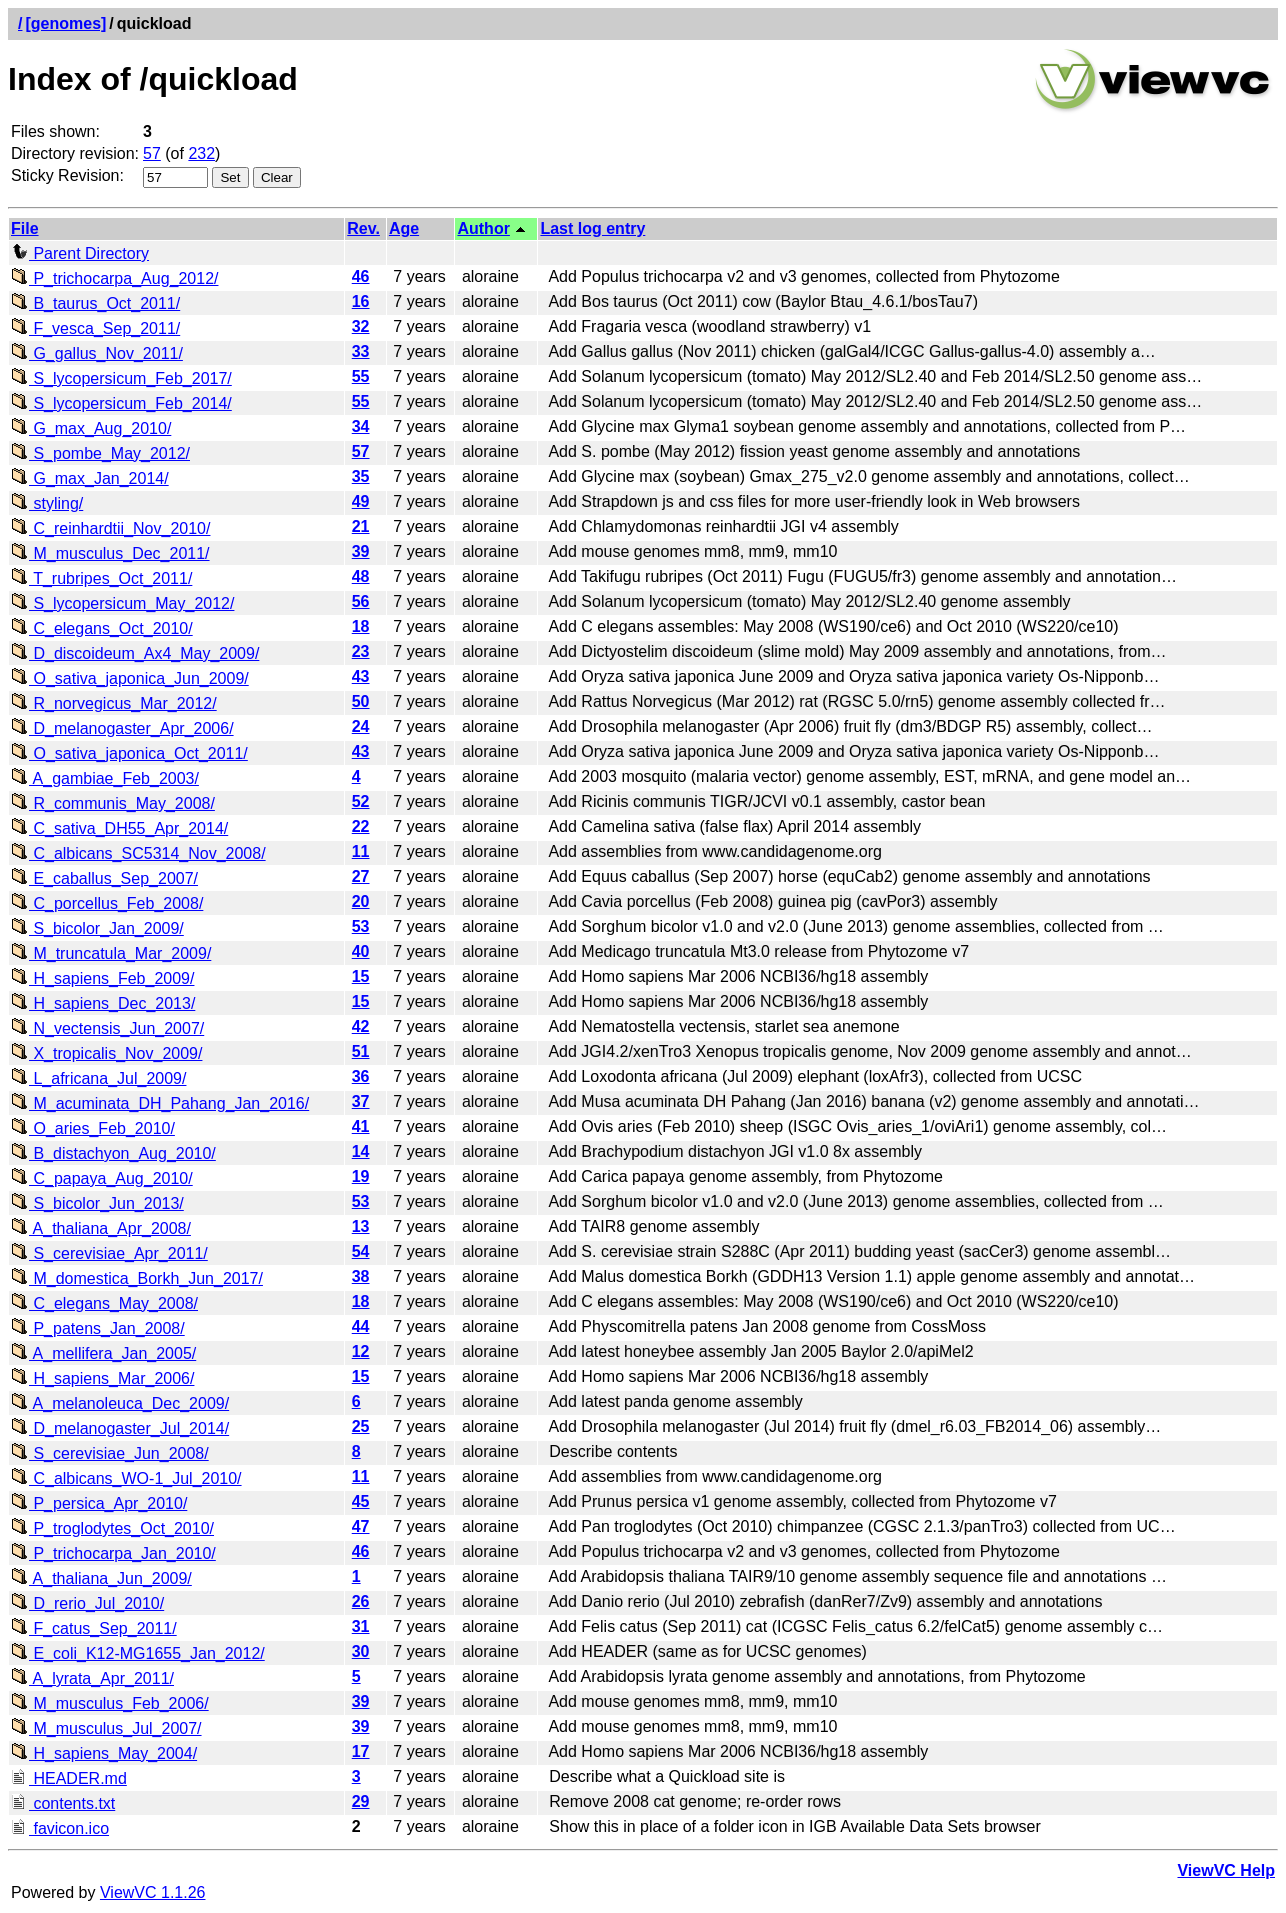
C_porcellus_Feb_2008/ (107, 903)
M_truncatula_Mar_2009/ (111, 953)
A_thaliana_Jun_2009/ (101, 1578)
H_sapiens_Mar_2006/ (102, 1378)
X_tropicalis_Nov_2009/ (106, 1053)
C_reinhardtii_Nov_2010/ (110, 528)
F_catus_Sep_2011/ (94, 1628)
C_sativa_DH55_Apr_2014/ (119, 828)
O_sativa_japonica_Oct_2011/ (129, 753)
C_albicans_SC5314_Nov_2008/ (138, 853)
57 (152, 153)
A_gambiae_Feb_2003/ (105, 778)
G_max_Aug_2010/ (91, 428)
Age (404, 228)
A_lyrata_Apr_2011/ (92, 1678)
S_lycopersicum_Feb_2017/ (121, 378)
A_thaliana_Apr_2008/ (101, 1228)
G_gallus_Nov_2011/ (97, 353)
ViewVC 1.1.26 (153, 1892)
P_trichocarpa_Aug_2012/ (114, 278)
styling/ (47, 503)
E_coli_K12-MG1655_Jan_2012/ (138, 1653)
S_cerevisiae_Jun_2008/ (110, 1453)
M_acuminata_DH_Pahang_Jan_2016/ (160, 1103)
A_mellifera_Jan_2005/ (103, 1353)
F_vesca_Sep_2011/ (95, 328)
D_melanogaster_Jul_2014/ (120, 1428)
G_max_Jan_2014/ (90, 478)
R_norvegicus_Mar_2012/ (114, 703)
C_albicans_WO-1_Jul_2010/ (126, 1478)
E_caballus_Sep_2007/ (104, 878)
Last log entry (592, 228)
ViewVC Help (1226, 1870)
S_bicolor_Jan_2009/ (97, 928)
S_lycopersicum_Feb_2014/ (121, 403)
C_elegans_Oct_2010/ (102, 628)
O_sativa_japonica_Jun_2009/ (130, 678)
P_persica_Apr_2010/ (99, 1503)
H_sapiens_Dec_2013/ (103, 1003)
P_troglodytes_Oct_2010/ (112, 1528)
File (25, 228)
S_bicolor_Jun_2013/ (97, 1203)
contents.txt (63, 1803)
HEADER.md (69, 1778)
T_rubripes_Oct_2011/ (101, 578)
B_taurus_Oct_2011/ (95, 303)
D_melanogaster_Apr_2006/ (122, 728)
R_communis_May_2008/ (113, 803)
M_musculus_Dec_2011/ (110, 553)
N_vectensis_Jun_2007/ (107, 1028)
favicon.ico (60, 1828)
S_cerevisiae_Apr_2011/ (109, 1253)
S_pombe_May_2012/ (100, 453)
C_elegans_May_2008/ (104, 1303)
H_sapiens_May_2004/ (104, 1753)
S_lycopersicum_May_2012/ (122, 603)
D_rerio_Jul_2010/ (87, 1603)
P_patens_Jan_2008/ (98, 1328)
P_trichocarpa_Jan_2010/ (113, 1553)
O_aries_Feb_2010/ (93, 1128)
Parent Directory (80, 253)
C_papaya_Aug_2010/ (102, 1178)
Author (483, 228)
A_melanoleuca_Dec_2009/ (120, 1403)
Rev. (363, 228)
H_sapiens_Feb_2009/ (102, 978)
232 (201, 153)
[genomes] (65, 23)
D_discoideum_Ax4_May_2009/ (135, 653)
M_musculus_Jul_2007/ (106, 1728)
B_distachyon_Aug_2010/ (113, 1153)
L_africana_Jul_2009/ (98, 1078)
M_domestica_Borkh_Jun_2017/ (137, 1278)
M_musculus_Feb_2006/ (110, 1703)
